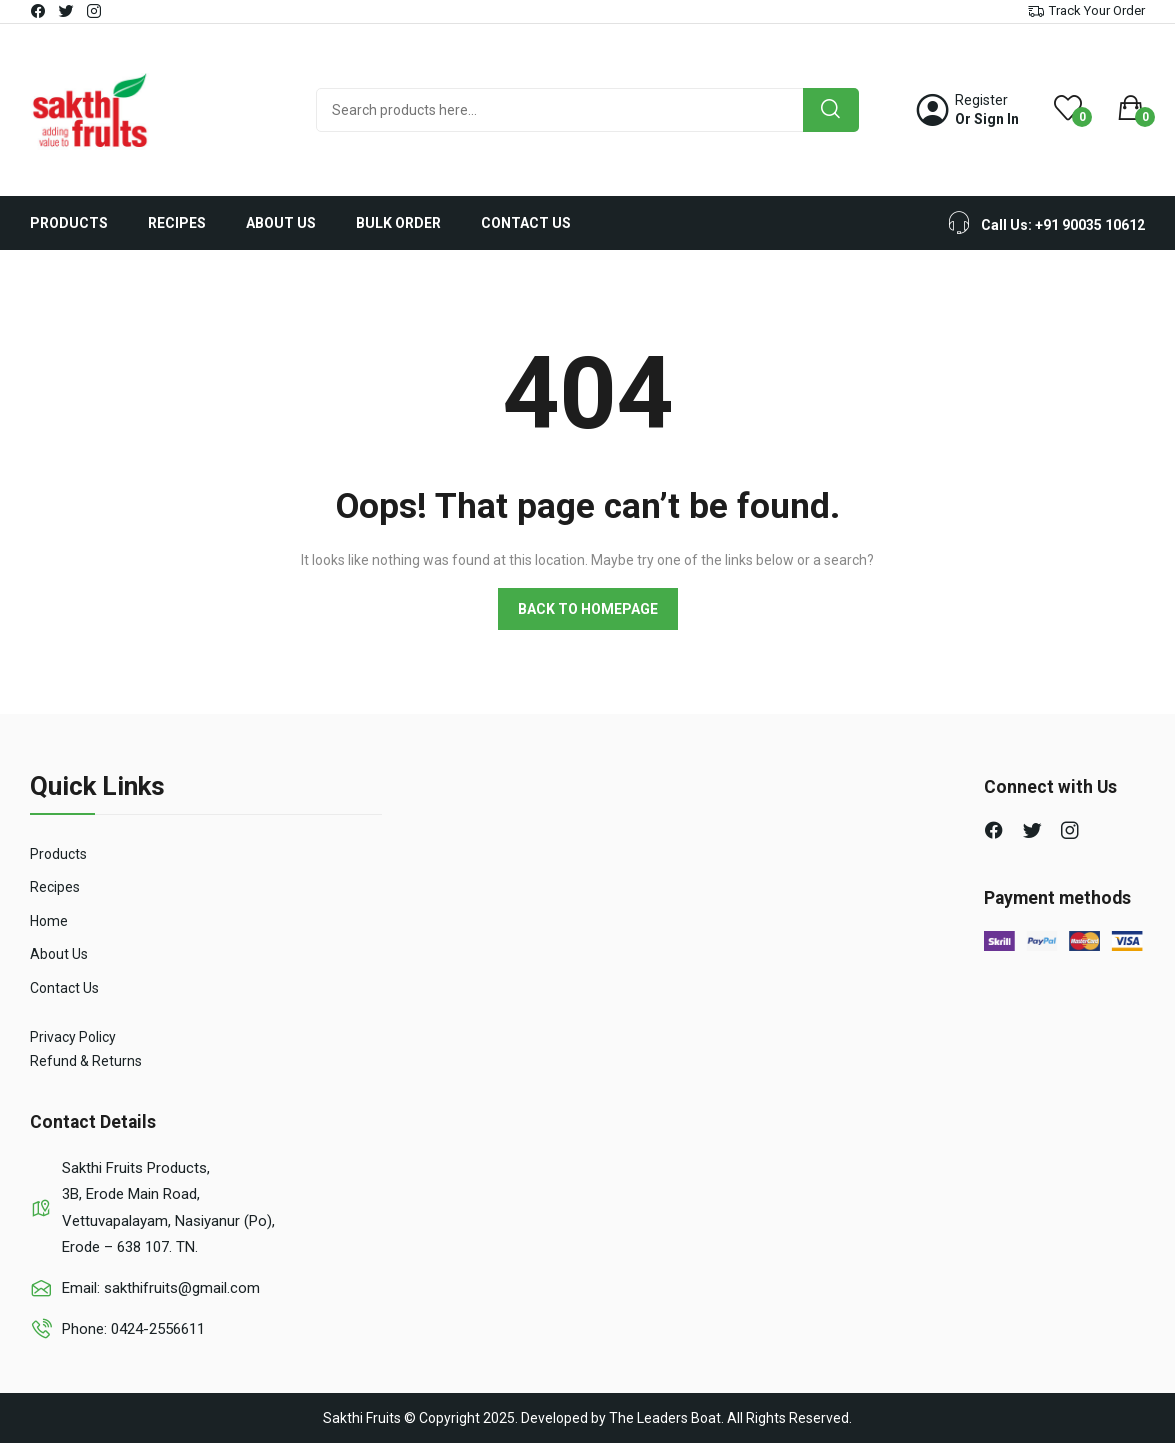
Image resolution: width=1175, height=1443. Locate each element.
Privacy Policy (73, 1037)
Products (58, 854)
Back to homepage (588, 609)
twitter (67, 11)
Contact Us (64, 988)
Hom (45, 921)
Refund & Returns (86, 1061)
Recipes (55, 887)
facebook (39, 11)
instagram (95, 11)
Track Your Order (1097, 10)
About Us (59, 954)
